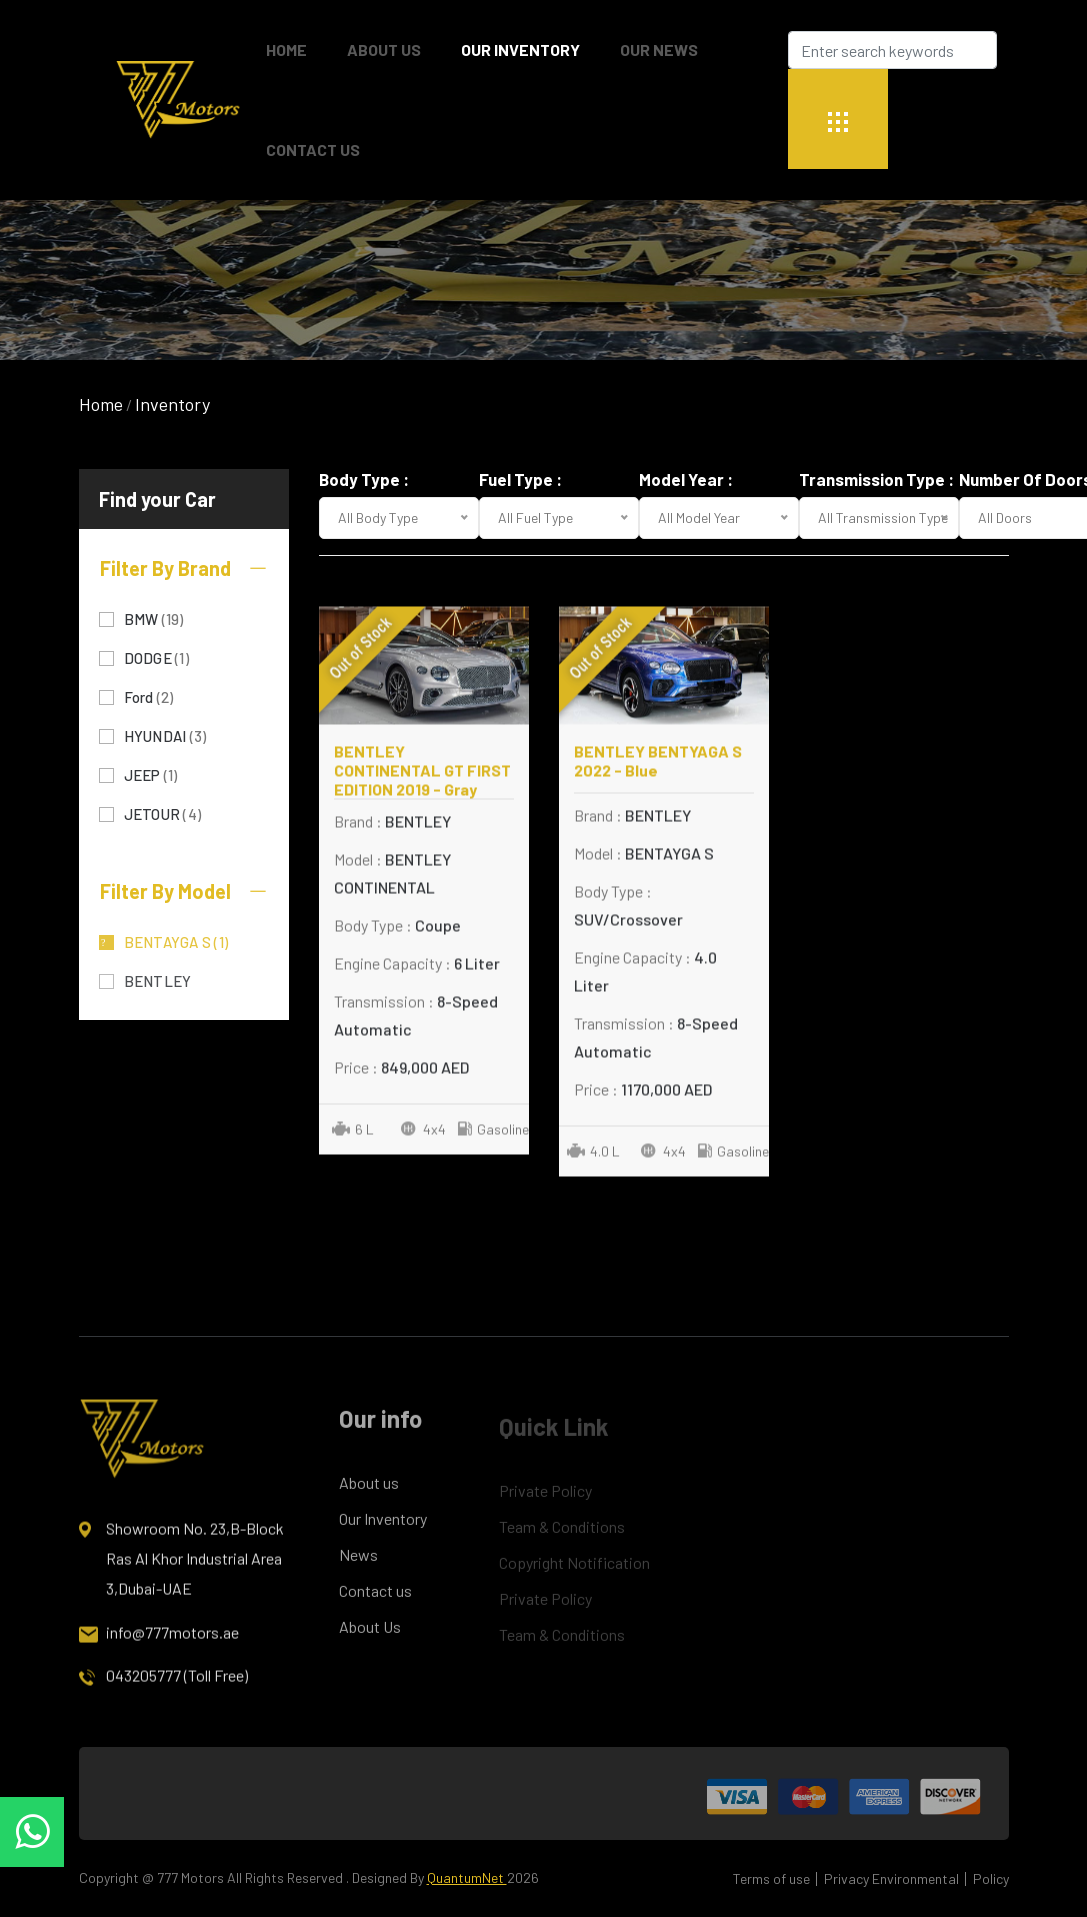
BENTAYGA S (176, 940)
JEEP (151, 773)
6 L (353, 1139)
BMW (154, 617)
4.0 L (593, 1161)
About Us (384, 49)
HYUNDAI (165, 734)
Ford (149, 695)
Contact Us (313, 149)
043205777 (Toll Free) (163, 1692)
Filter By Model (184, 891)
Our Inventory (520, 49)
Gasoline (493, 1139)
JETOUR (163, 812)
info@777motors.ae (159, 1649)
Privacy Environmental (891, 1878)
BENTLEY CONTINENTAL (183, 979)
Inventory (172, 404)
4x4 (423, 1139)
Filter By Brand (184, 568)
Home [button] (286, 49)
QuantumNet (467, 1877)
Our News (659, 49)
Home (101, 404)
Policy (991, 1878)
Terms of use (771, 1878)
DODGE (156, 656)
